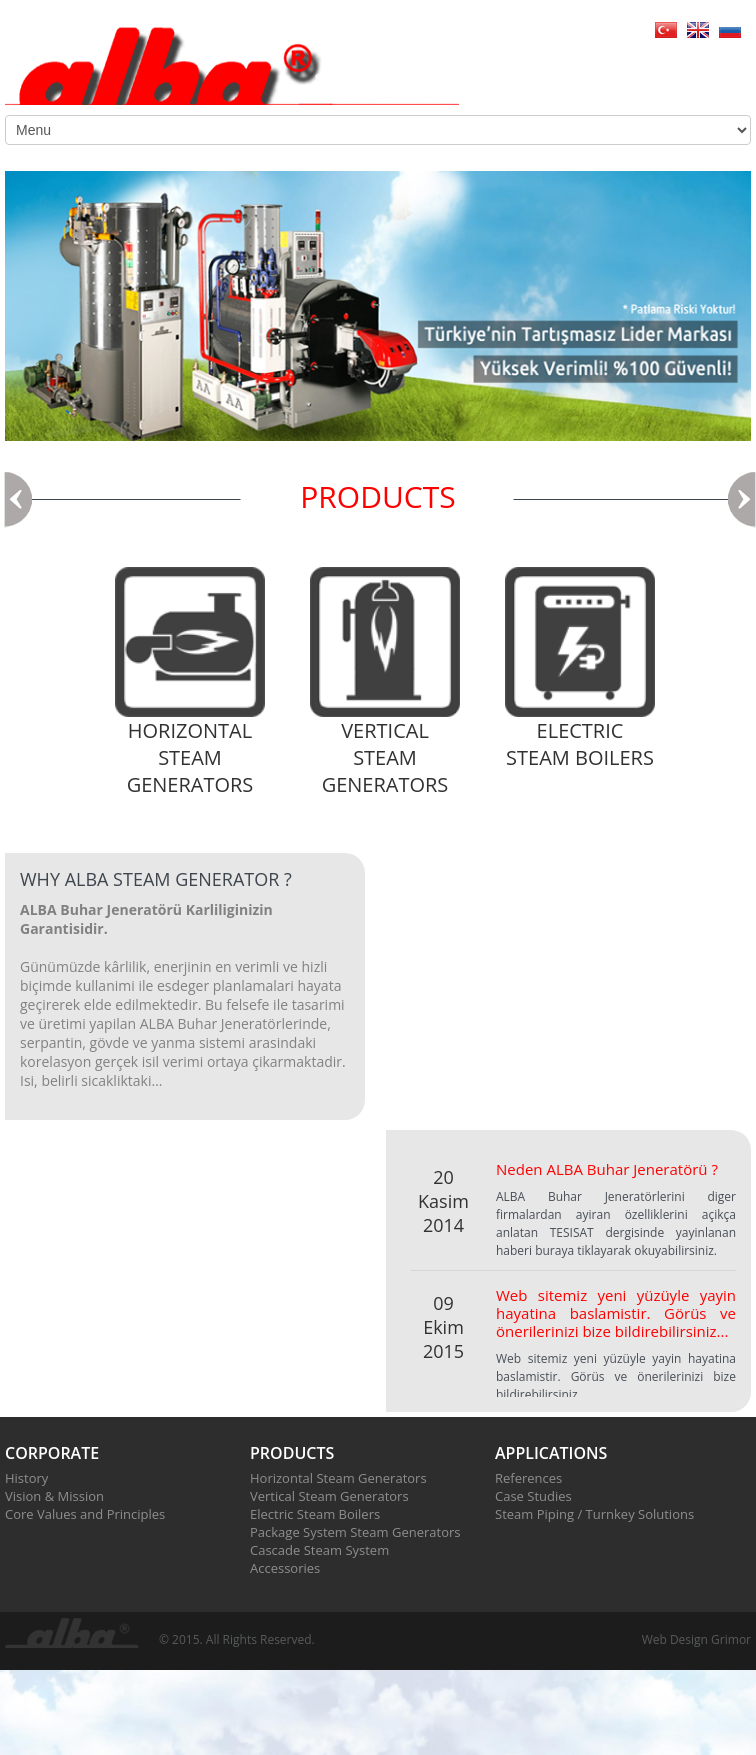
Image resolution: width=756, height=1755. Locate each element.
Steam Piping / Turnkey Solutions (594, 1514)
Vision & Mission (54, 1496)
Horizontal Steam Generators (338, 1478)
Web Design (675, 1639)
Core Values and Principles (85, 1514)
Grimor (731, 1639)
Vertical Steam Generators (329, 1496)
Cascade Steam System (319, 1550)
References (528, 1478)
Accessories (285, 1568)
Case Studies (533, 1496)
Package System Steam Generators (355, 1532)
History (26, 1478)
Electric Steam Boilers (315, 1514)
